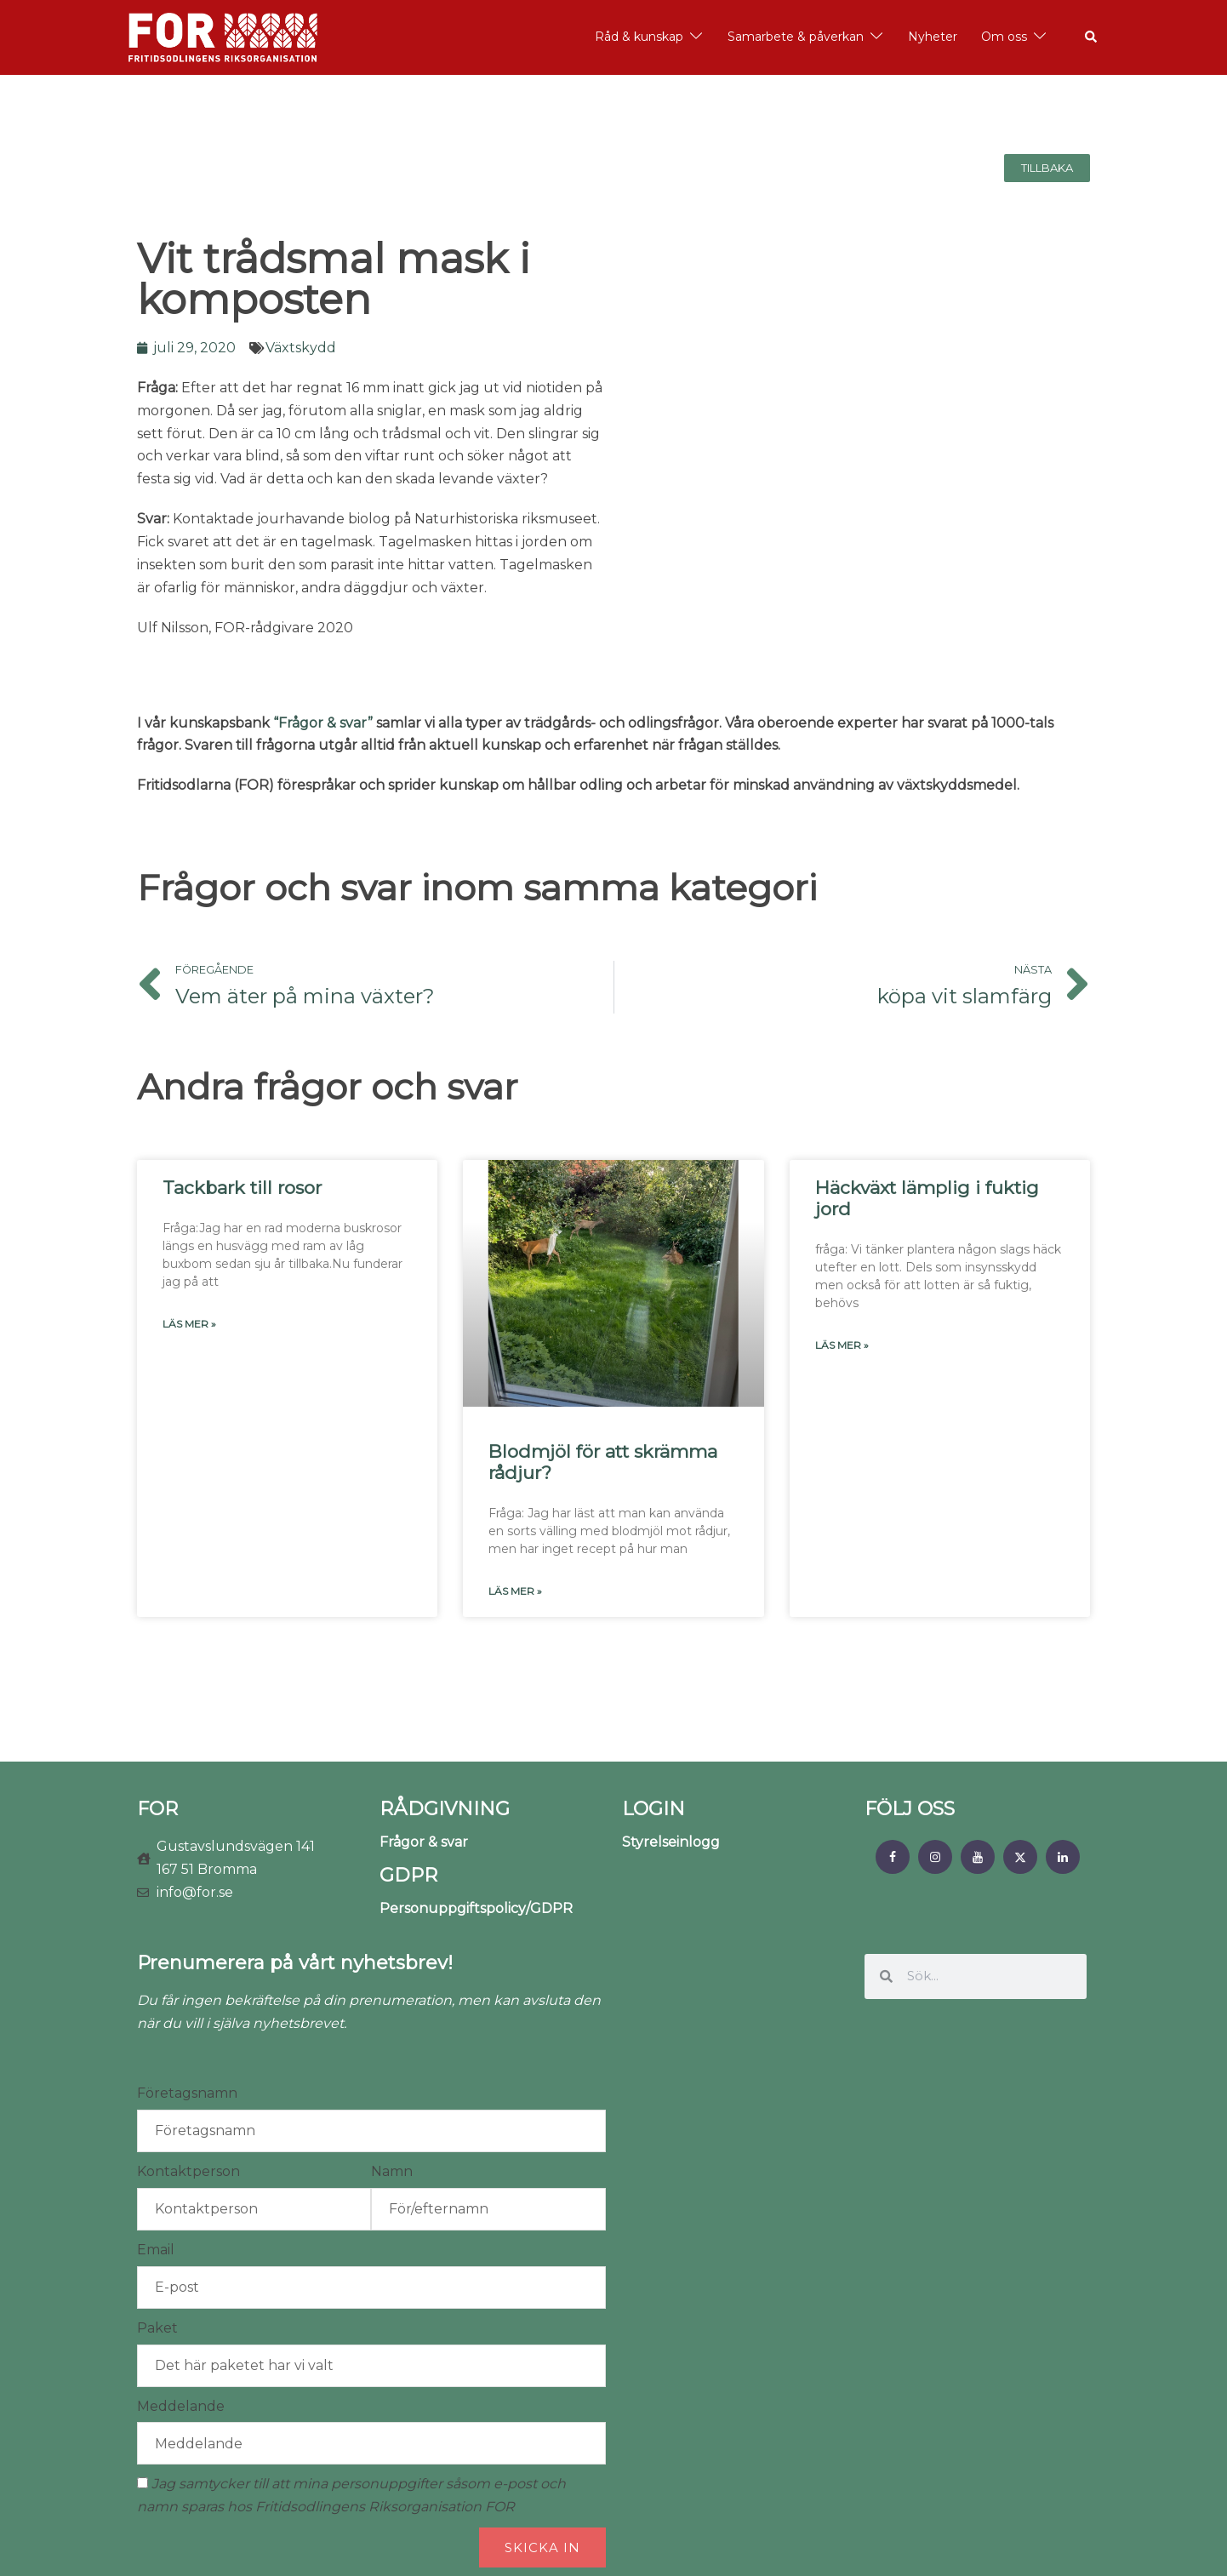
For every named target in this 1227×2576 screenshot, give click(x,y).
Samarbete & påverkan (796, 36)
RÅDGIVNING (445, 1808)
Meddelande (181, 2406)
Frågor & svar (424, 1842)
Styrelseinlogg (671, 1842)
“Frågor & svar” (323, 723)
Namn (392, 2171)
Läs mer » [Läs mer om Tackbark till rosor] (189, 1323)
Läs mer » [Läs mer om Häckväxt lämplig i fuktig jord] (842, 1345)
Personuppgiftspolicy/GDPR (476, 1908)
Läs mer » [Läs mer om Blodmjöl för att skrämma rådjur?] (515, 1591)
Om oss (1004, 36)
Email (155, 2250)
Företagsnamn (187, 2093)
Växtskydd (300, 348)
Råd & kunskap (639, 36)
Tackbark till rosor (242, 1187)
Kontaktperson (188, 2171)
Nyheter (932, 36)
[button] (1092, 37)
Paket (157, 2328)
